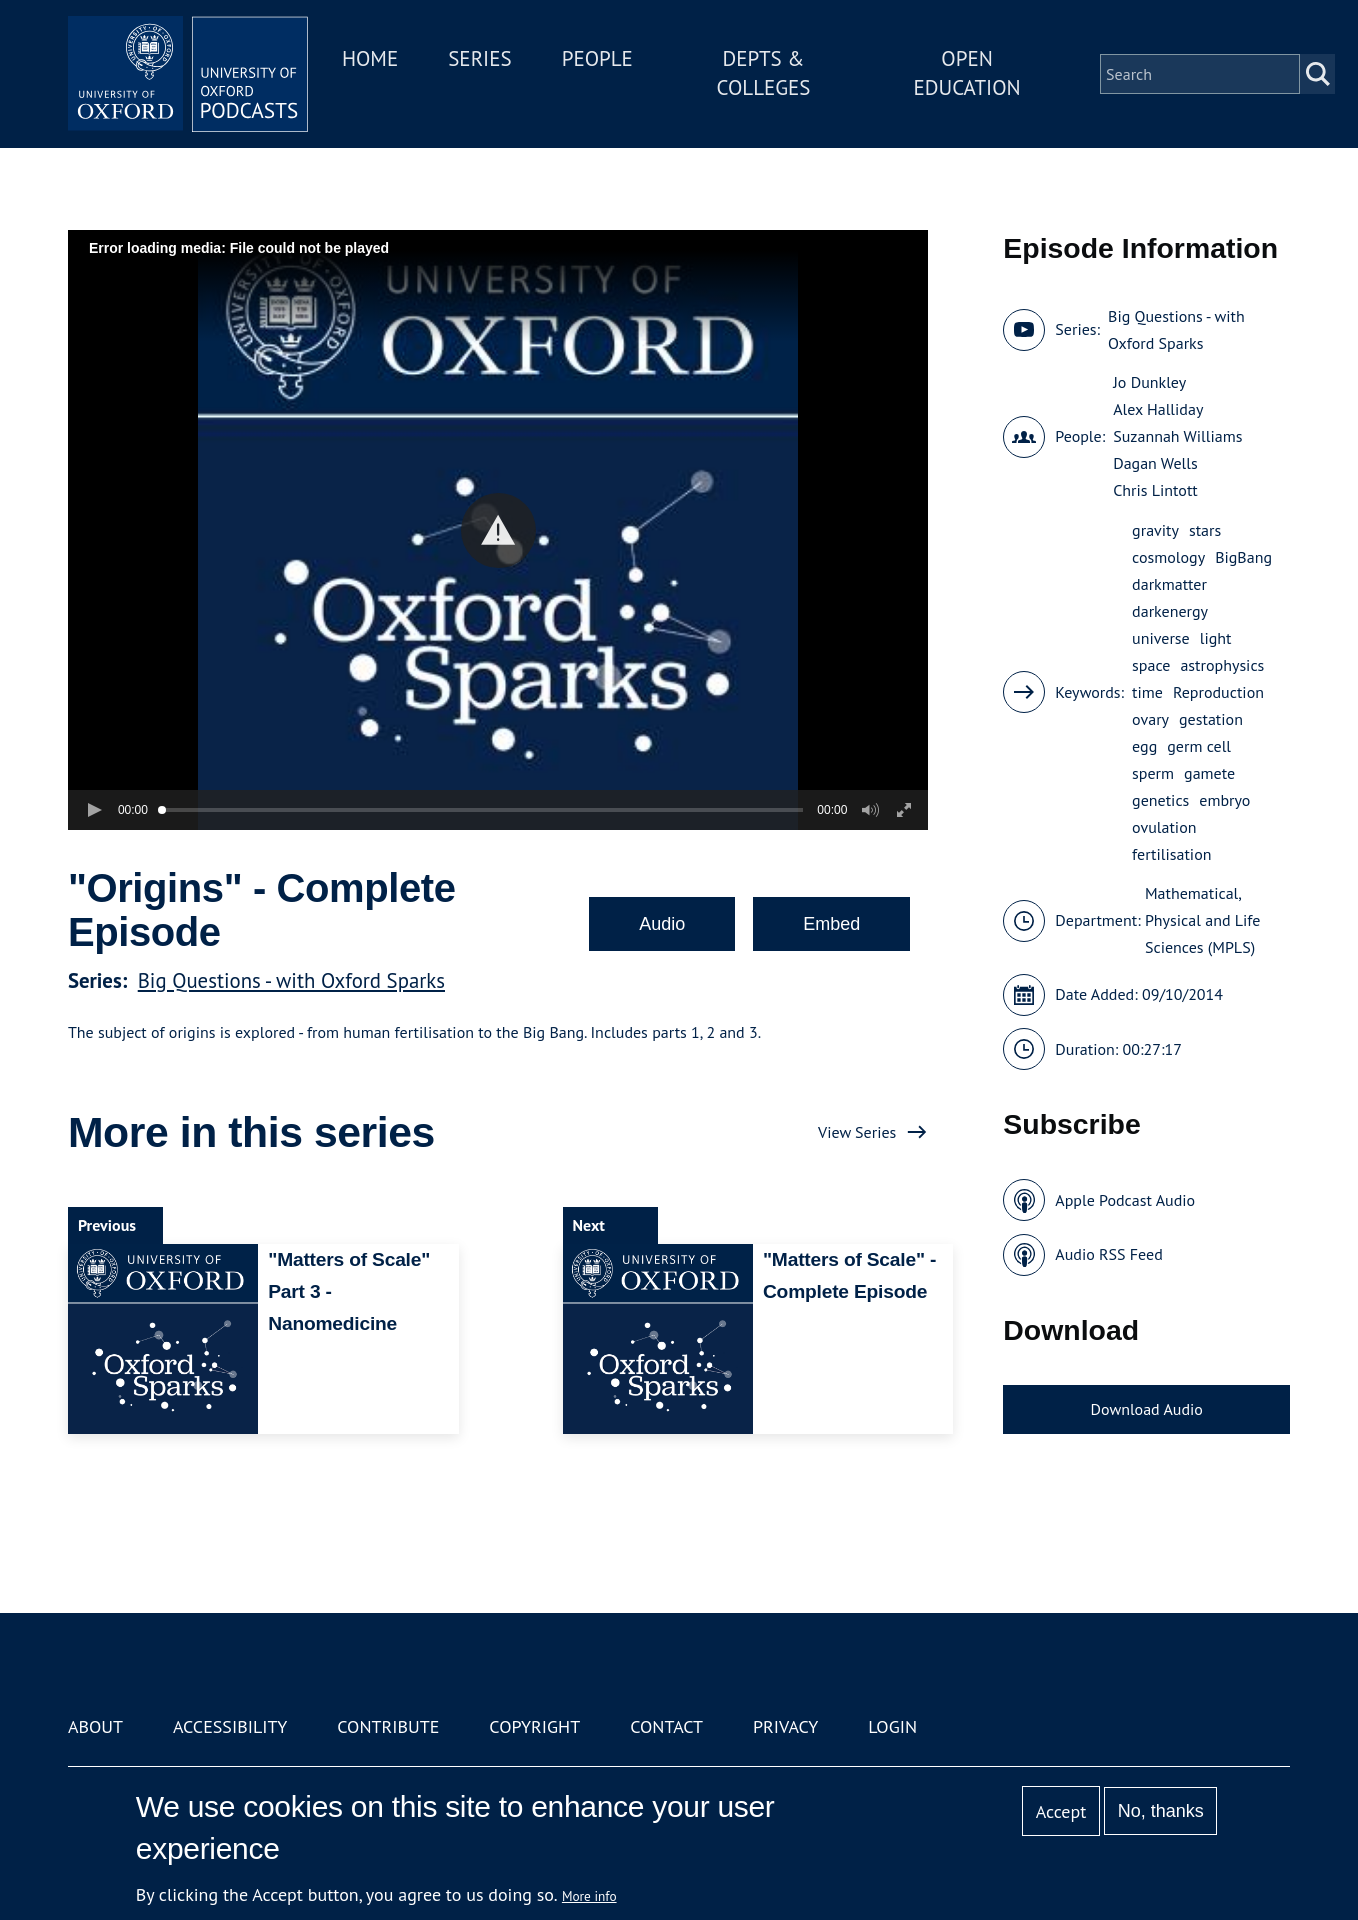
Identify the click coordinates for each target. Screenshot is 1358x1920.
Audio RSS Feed (1108, 1254)
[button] (498, 530)
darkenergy (1170, 611)
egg (1144, 746)
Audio (662, 924)
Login (892, 1726)
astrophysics (1222, 665)
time (1147, 692)
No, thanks (1161, 1811)
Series (479, 58)
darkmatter (1169, 584)
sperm (1153, 773)
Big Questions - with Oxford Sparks (291, 980)
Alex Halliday (1158, 409)
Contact (666, 1726)
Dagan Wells (1155, 463)
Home (370, 58)
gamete (1209, 773)
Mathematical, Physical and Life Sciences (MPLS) (1202, 920)
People (597, 58)
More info (589, 1896)
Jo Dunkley (1149, 382)
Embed (831, 924)
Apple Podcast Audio (1125, 1200)
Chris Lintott (1155, 490)
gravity (1155, 530)
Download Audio (1147, 1409)
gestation (1211, 719)
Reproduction (1218, 692)
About (95, 1726)
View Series (857, 1132)
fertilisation (1171, 854)
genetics (1160, 800)
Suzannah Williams (1177, 436)
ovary (1150, 719)
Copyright (534, 1726)
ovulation (1164, 827)
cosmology (1168, 557)
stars (1205, 530)
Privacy (785, 1726)
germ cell (1199, 746)
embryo (1224, 800)
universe (1161, 638)
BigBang (1243, 557)
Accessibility (230, 1726)
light (1216, 638)
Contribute (388, 1726)
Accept (1061, 1811)
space (1151, 665)
